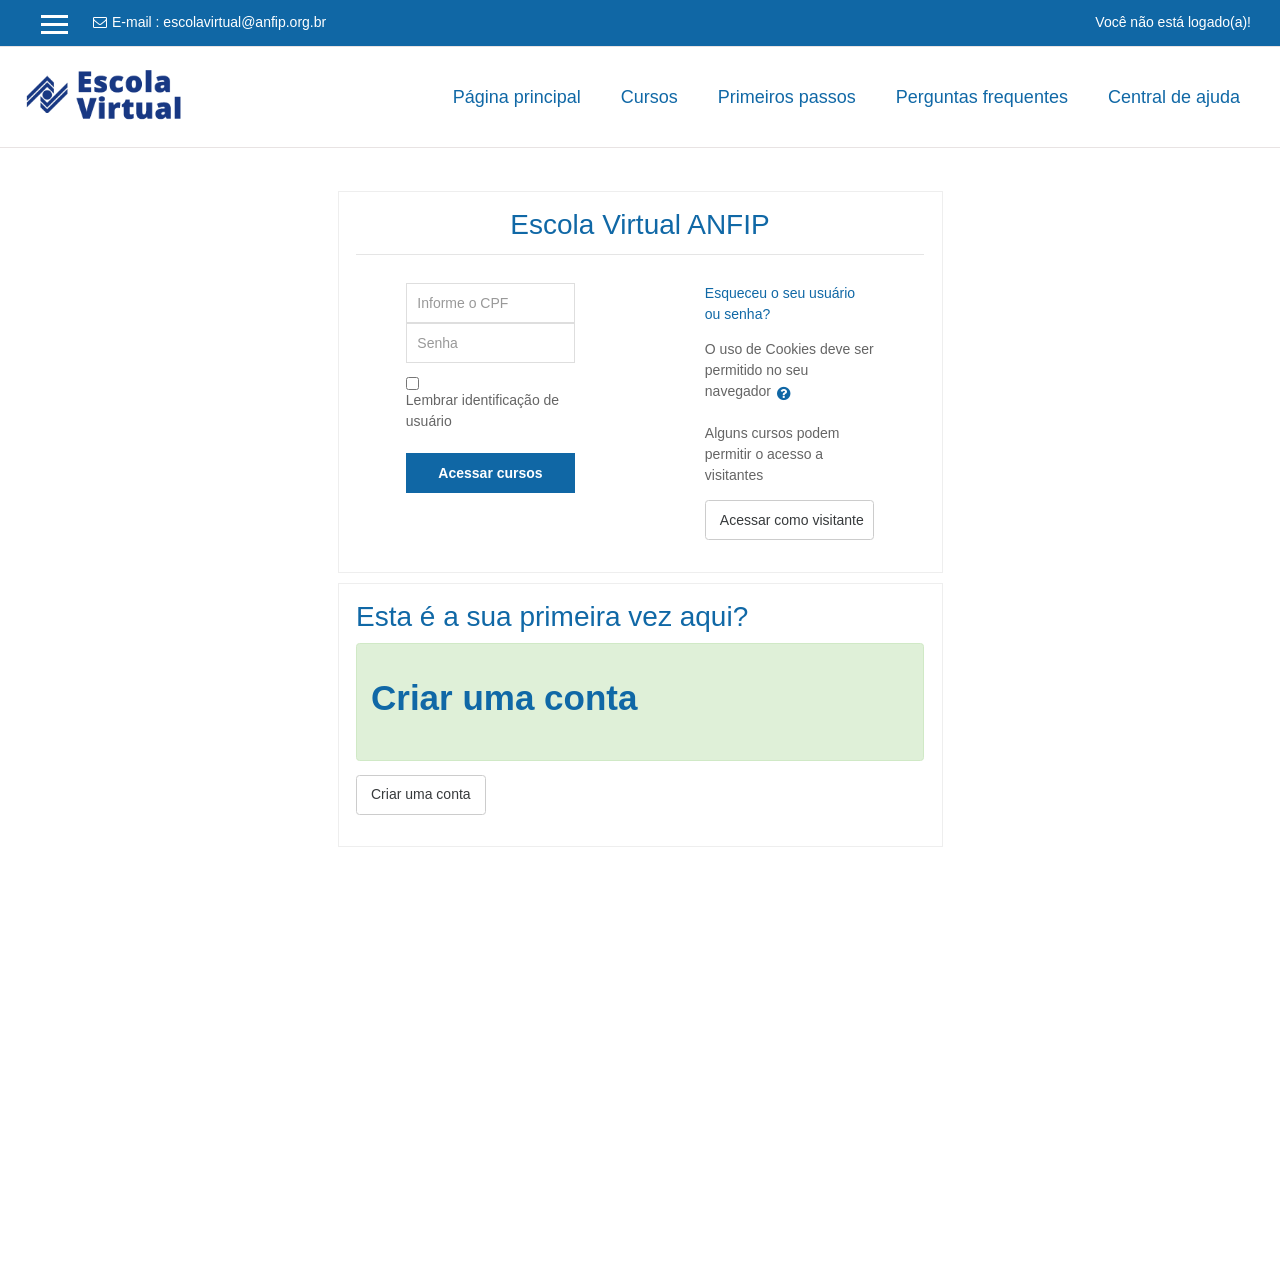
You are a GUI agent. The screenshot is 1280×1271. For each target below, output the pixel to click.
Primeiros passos (787, 97)
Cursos (649, 97)
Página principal (517, 97)
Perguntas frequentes (982, 97)
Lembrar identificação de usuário (482, 410)
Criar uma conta (421, 794)
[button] (787, 393)
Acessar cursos (490, 473)
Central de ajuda (1174, 97)
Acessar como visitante (792, 520)
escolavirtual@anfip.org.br (244, 22)
